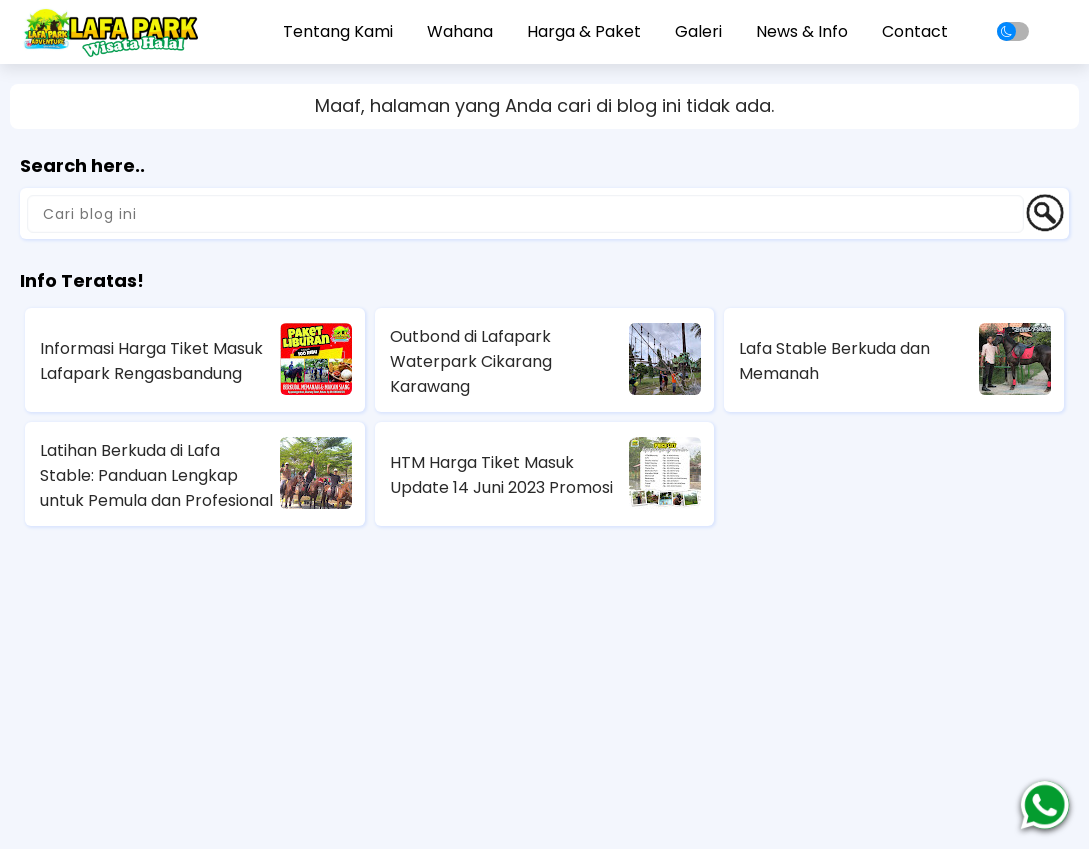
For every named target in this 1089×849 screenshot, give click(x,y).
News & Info (802, 31)
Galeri (698, 31)
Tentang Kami (338, 31)
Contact (915, 31)
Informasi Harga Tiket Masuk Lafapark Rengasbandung (151, 361)
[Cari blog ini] (525, 214)
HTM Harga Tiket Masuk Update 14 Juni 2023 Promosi (501, 475)
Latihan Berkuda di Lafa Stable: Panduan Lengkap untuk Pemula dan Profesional (156, 475)
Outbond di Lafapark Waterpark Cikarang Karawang (471, 361)
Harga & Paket (584, 31)
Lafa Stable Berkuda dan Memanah (834, 361)
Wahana (460, 31)
